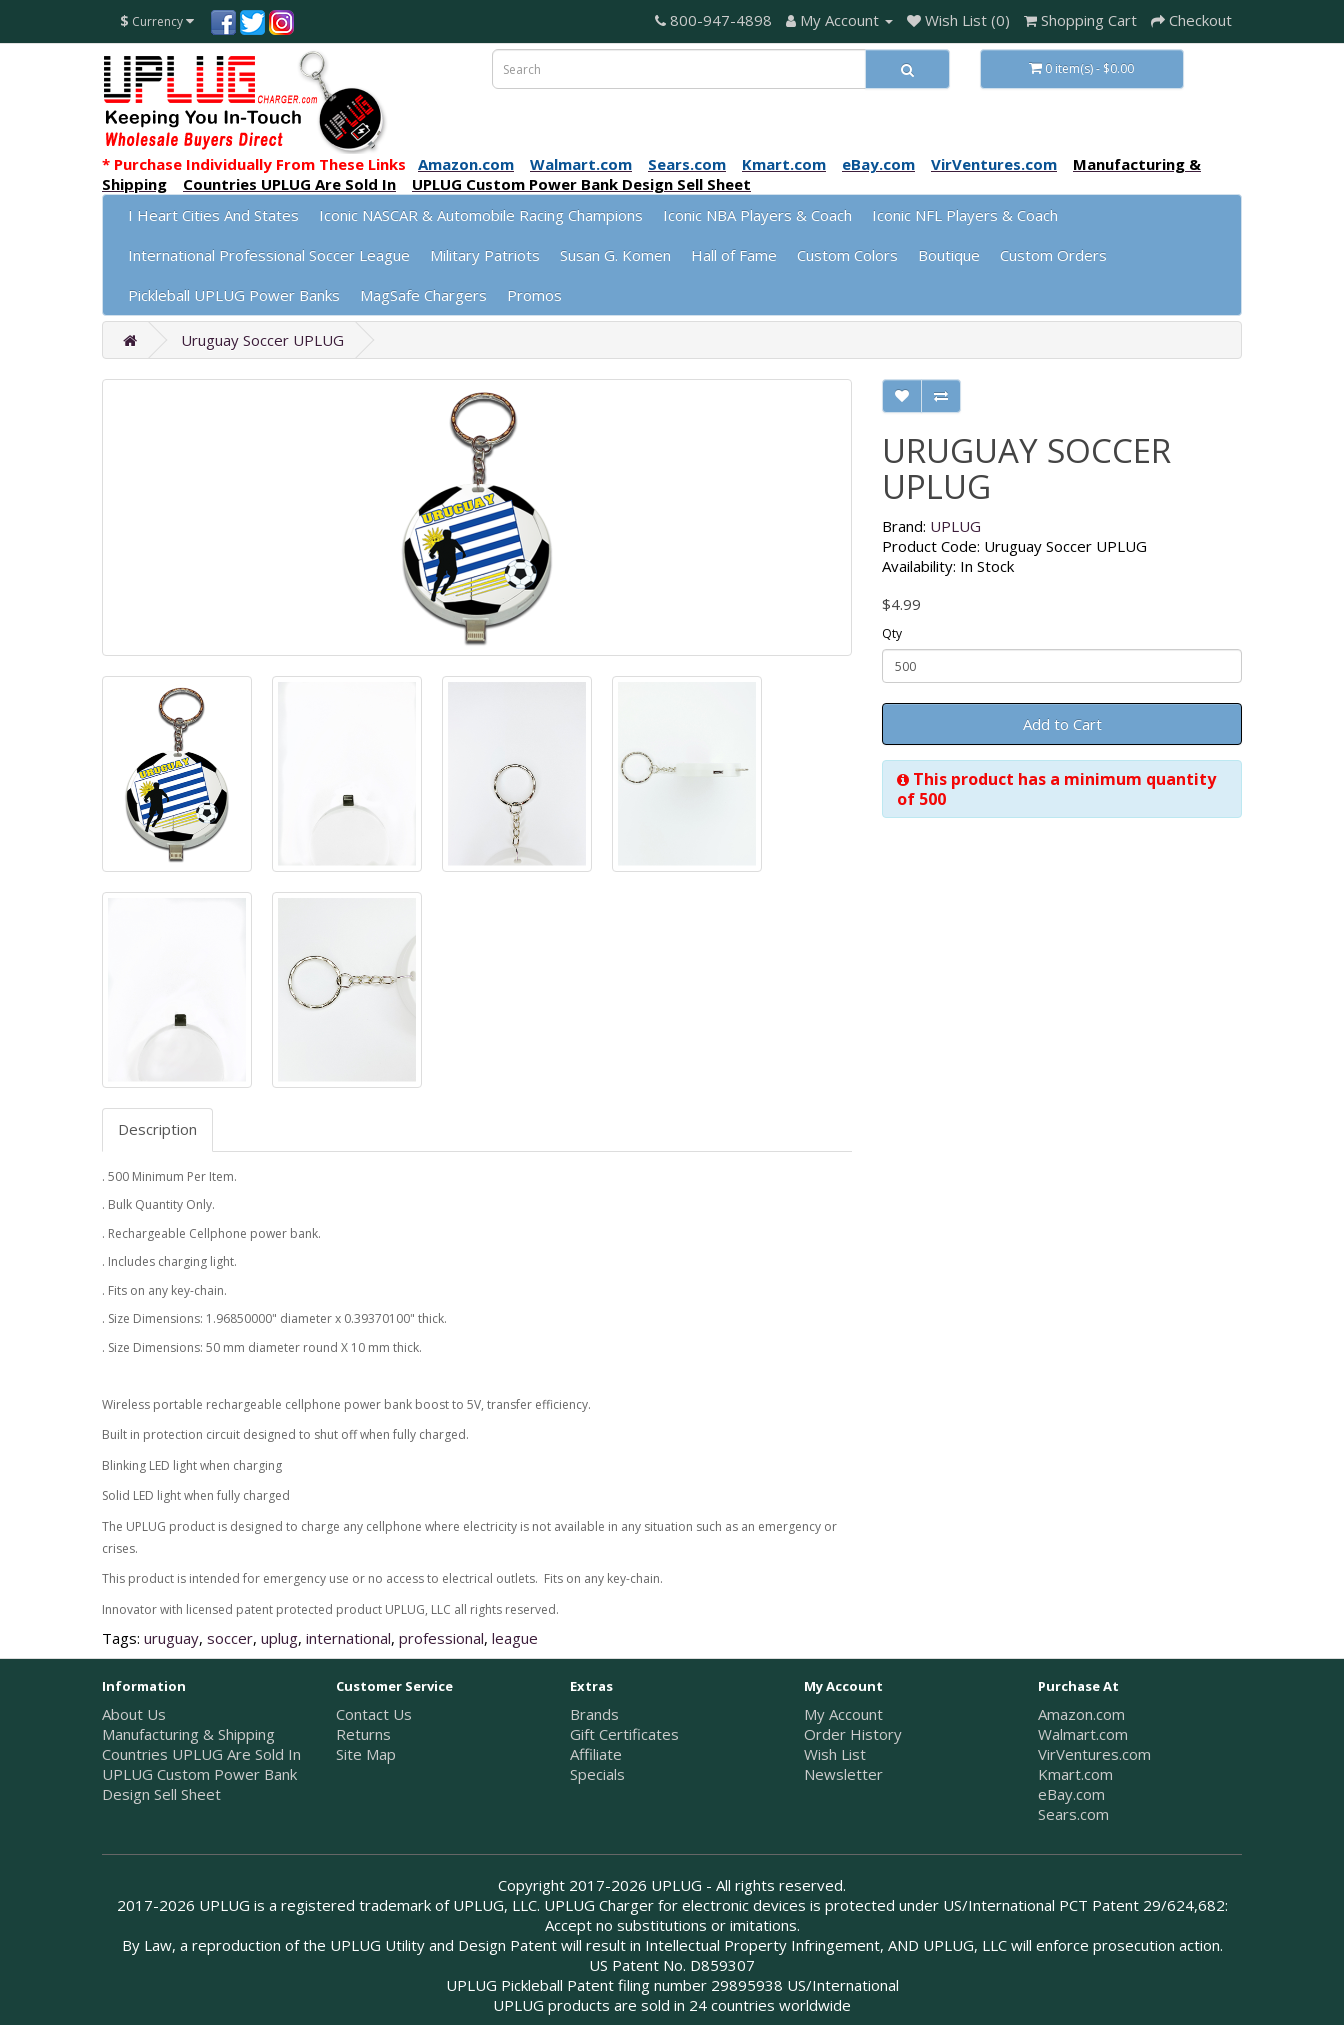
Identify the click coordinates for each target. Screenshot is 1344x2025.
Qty (892, 633)
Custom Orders (1053, 255)
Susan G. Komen (615, 255)
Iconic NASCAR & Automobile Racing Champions (481, 215)
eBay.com (1071, 1794)
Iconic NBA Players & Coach (757, 215)
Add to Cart (1062, 724)
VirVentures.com (1094, 1754)
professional (441, 1638)
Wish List (835, 1754)
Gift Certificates (624, 1734)
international (348, 1638)
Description (157, 1129)
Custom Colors (847, 255)
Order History (853, 1734)
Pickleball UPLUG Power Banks (234, 295)
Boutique (949, 255)
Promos (534, 295)
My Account (843, 1714)
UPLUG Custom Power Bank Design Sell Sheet (199, 1784)
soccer (230, 1638)
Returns (363, 1734)
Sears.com (1073, 1814)
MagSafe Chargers (423, 295)
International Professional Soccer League (269, 255)
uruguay (171, 1638)
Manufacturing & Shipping (188, 1734)
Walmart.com (1083, 1734)
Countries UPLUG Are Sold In (201, 1754)
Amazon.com (1081, 1714)
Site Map (366, 1754)
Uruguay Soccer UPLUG (262, 340)
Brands (594, 1714)
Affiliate (596, 1754)
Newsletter (843, 1774)
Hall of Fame (734, 255)
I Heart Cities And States (213, 215)
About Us (134, 1714)
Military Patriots (485, 255)
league (515, 1638)
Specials (597, 1774)
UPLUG (955, 526)
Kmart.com (1075, 1774)
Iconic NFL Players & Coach (965, 215)
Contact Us (374, 1714)
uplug (279, 1638)
